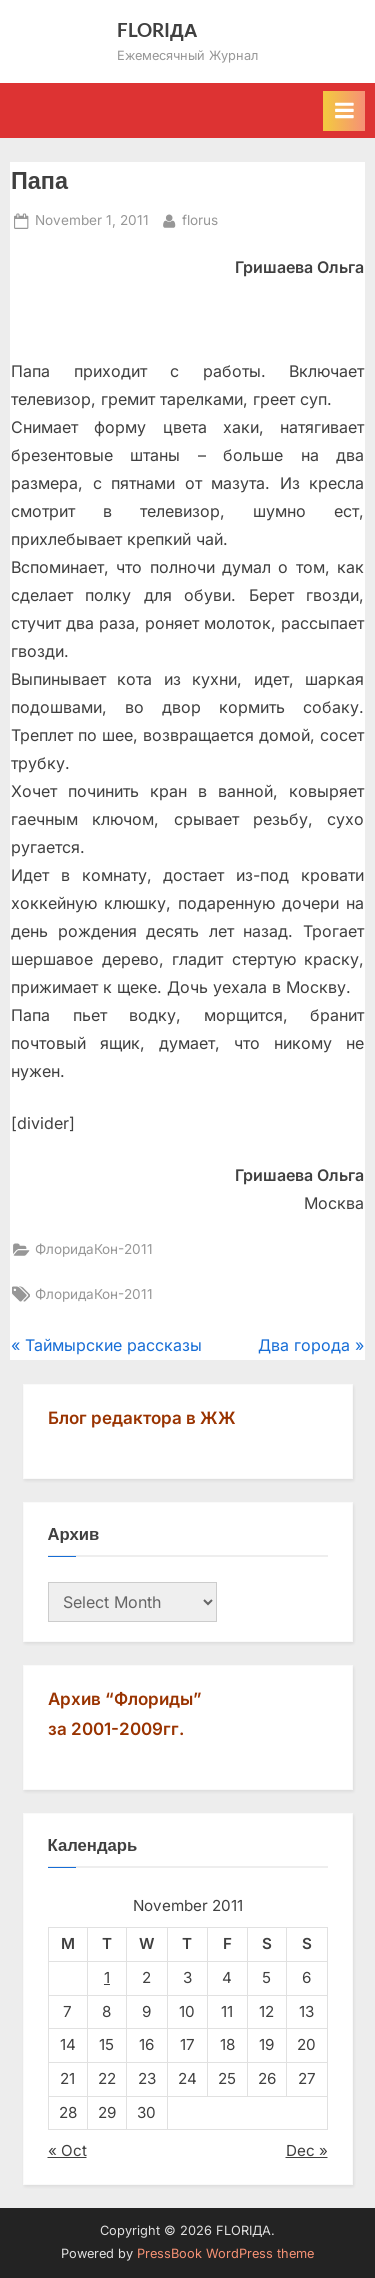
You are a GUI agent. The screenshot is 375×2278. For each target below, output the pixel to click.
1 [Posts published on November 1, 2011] (107, 1977)
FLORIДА (157, 29)
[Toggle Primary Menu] (344, 111)
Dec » (307, 2150)
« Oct (67, 2150)
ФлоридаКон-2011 (94, 1249)
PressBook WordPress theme (225, 2253)
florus (200, 218)
